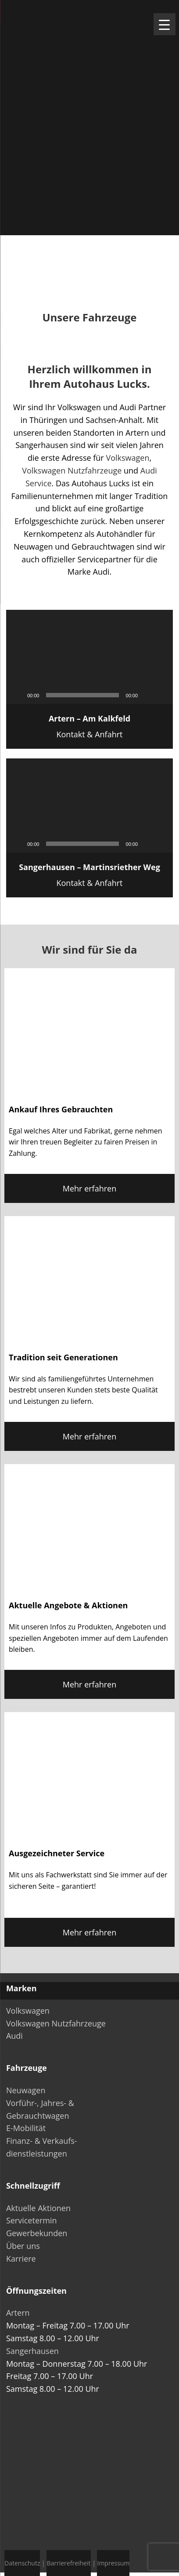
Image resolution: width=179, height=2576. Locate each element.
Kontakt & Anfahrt (89, 726)
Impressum (113, 2563)
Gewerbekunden (36, 2233)
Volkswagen (127, 457)
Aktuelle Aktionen (38, 2208)
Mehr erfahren (89, 1188)
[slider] (82, 695)
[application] (89, 657)
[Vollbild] (161, 695)
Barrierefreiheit (68, 2563)
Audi (14, 2035)
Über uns (23, 2246)
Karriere (21, 2258)
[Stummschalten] (147, 695)
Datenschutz (22, 2563)
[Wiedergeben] (17, 695)
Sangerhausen (32, 2351)
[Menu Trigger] (164, 24)
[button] (89, 656)
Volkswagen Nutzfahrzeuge (72, 470)
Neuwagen (26, 2090)
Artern (18, 2312)
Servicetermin (31, 2220)
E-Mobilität (26, 2128)
